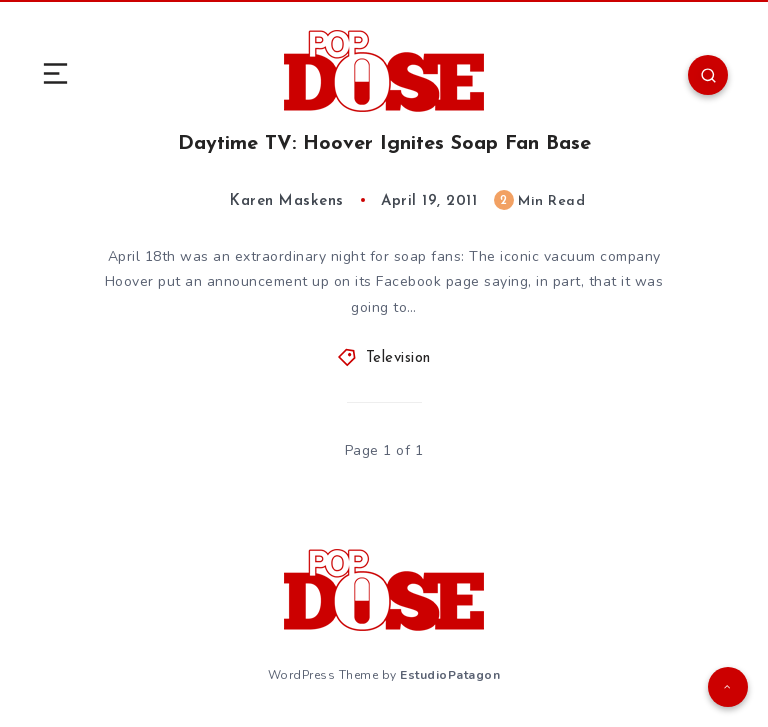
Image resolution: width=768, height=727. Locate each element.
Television (398, 358)
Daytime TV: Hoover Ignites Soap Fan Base (384, 144)
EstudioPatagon (450, 675)
